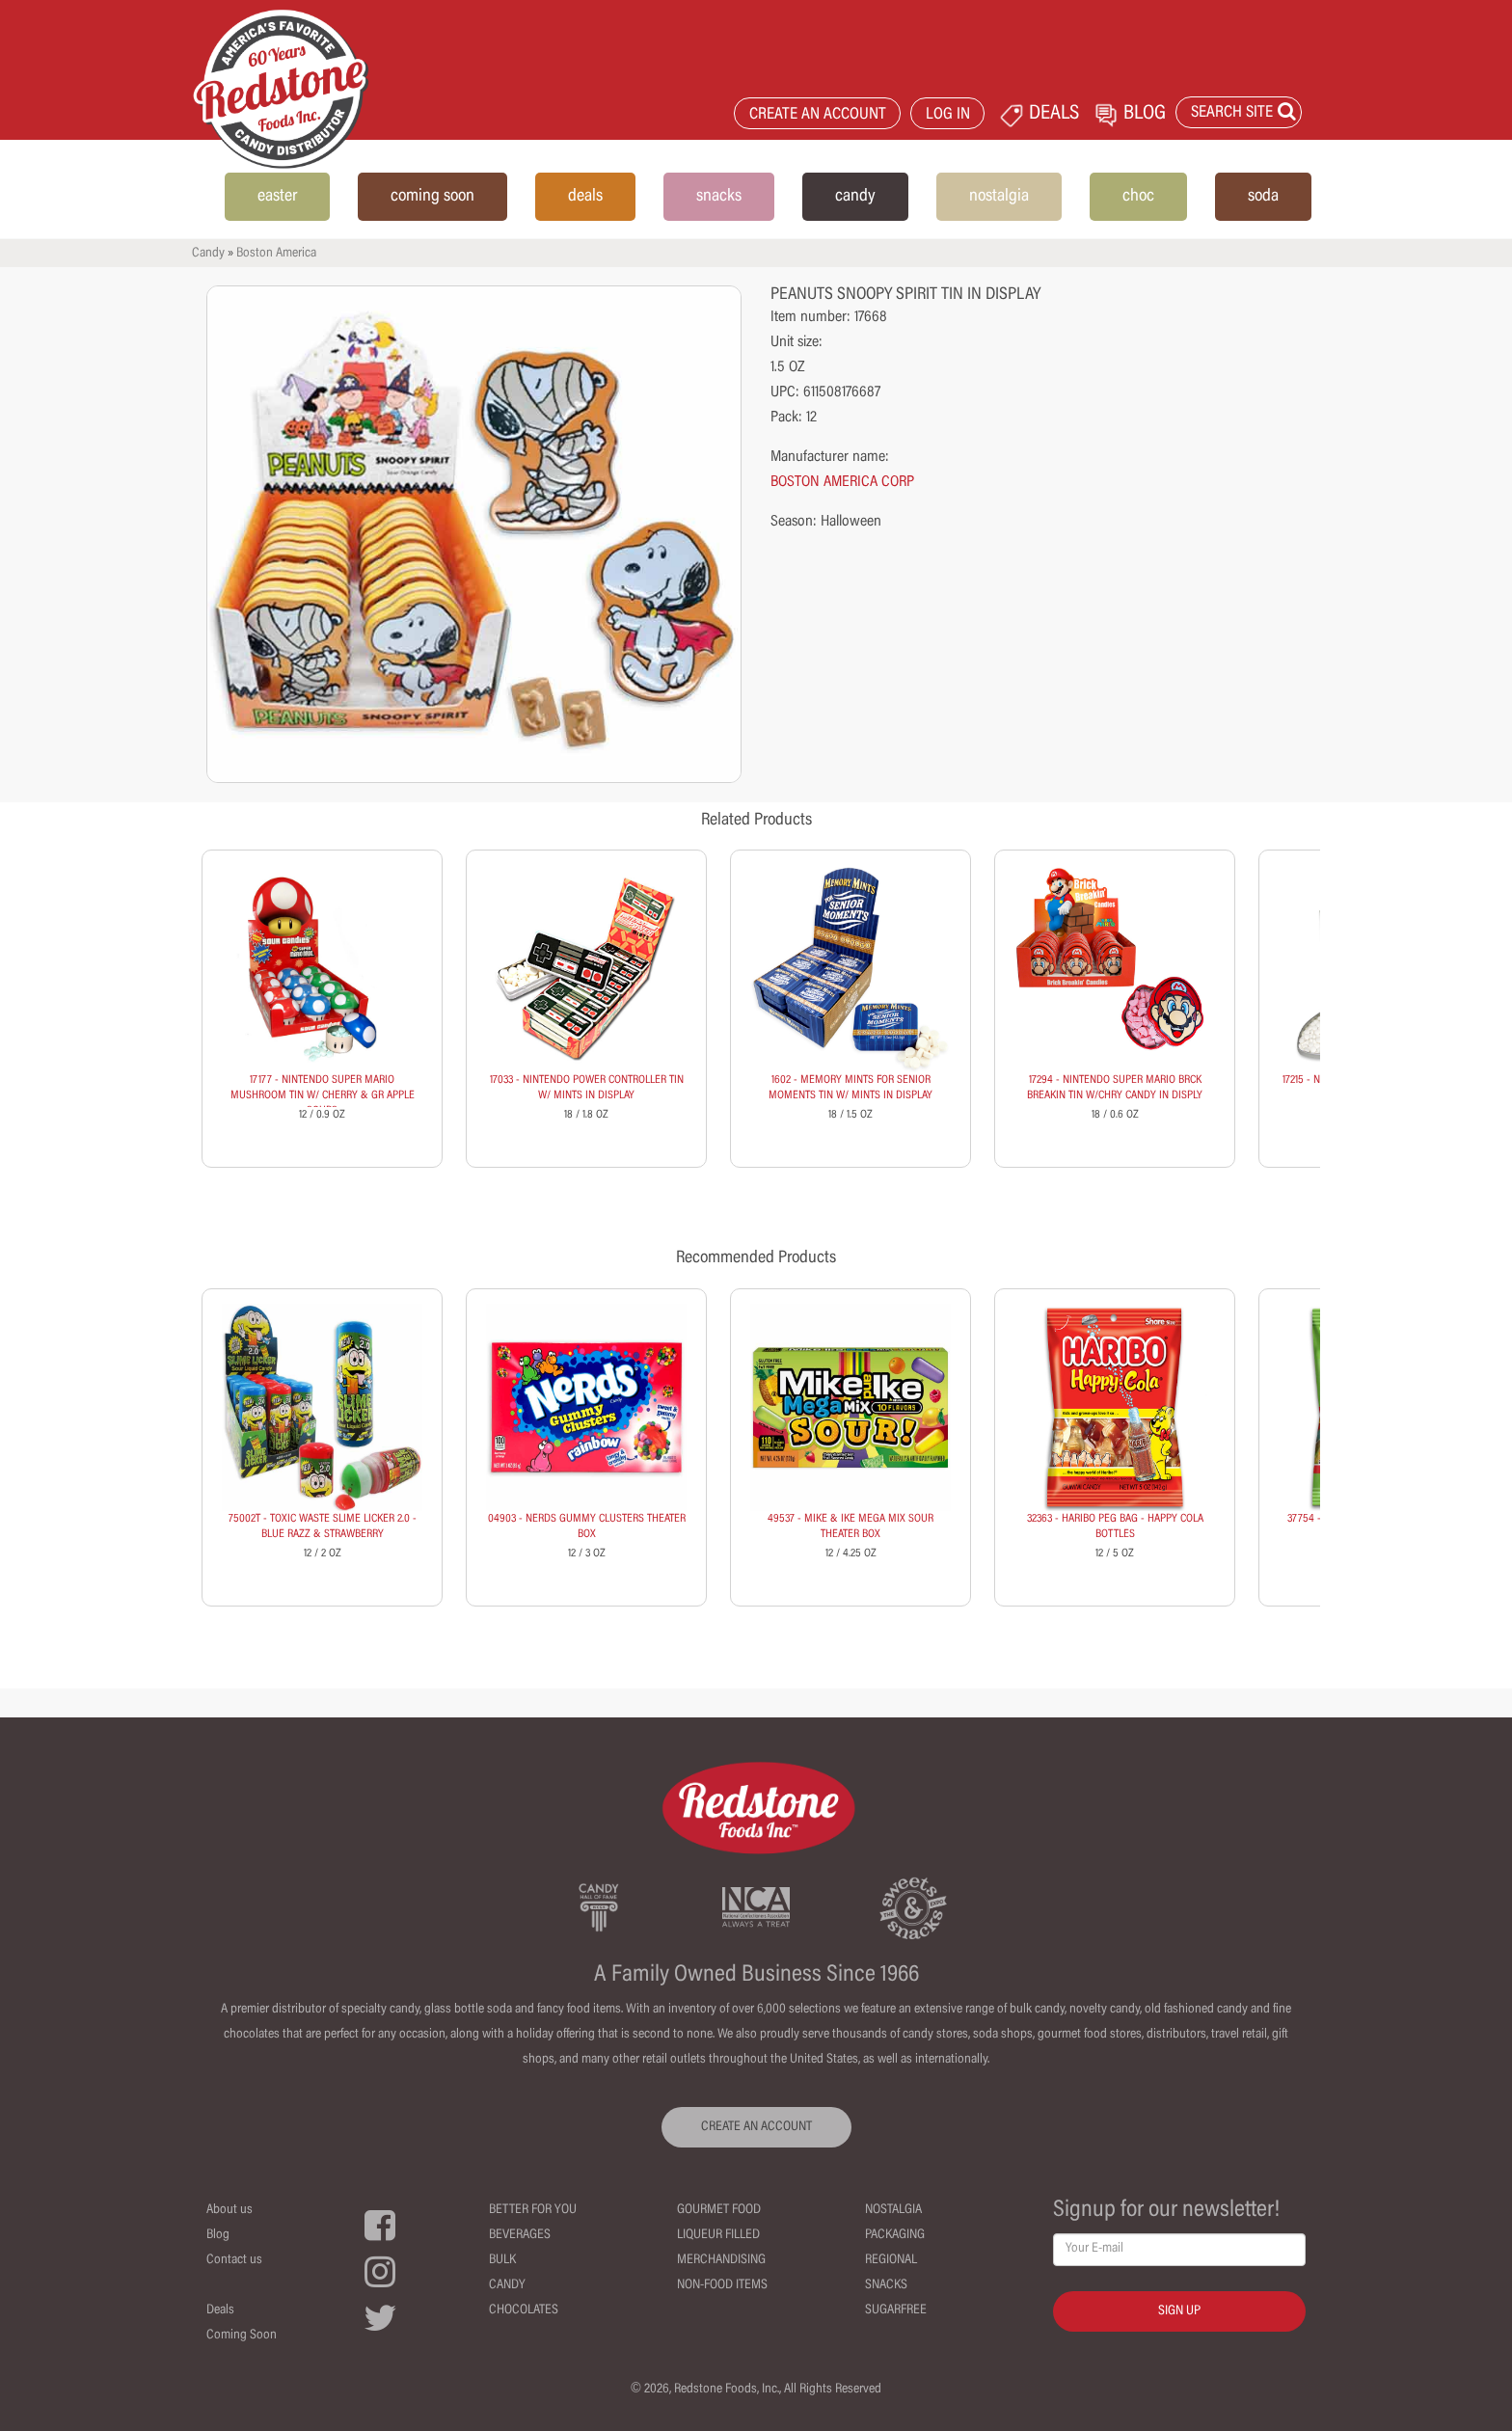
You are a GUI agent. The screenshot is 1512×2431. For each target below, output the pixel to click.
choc (1138, 196)
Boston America (276, 253)
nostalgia (999, 196)
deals (585, 196)
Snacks (886, 2285)
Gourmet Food (719, 2210)
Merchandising (721, 2260)
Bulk (502, 2260)
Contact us (234, 2260)
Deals (220, 2310)
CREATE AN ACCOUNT (817, 115)
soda (1263, 196)
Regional (891, 2260)
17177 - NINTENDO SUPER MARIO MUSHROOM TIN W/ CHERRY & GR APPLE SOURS (322, 1095)
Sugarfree (896, 2310)
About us (229, 2210)
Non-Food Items (722, 2285)
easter (277, 196)
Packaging (895, 2235)
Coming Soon (241, 2335)
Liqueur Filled (718, 2235)
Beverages (520, 2235)
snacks (719, 196)
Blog (218, 2235)
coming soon (432, 196)
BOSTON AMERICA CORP (842, 482)
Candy (208, 253)
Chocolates (523, 2310)
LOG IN (948, 115)
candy (855, 196)
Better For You (533, 2210)
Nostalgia (893, 2210)
